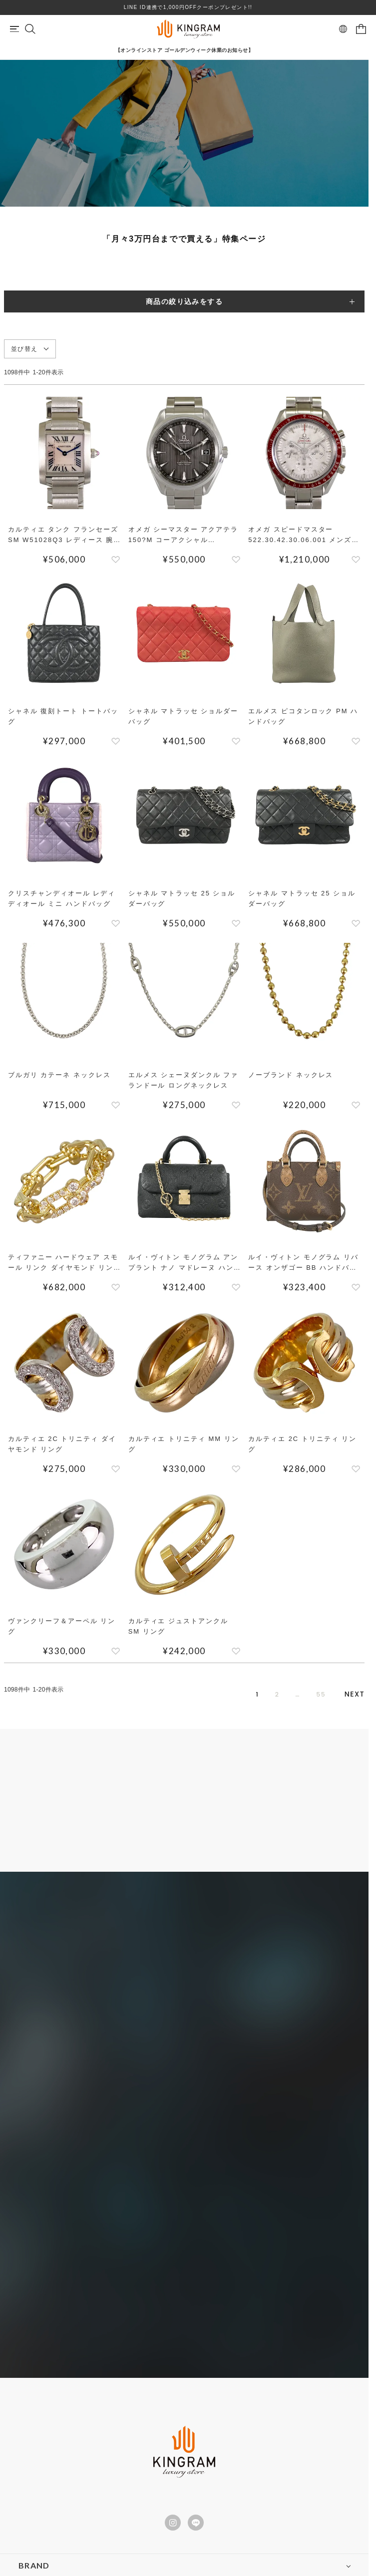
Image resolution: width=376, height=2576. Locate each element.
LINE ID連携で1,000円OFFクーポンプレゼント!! (188, 7)
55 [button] (310, 1695)
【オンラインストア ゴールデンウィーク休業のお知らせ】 (184, 50)
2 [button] (258, 1695)
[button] (355, 1694)
